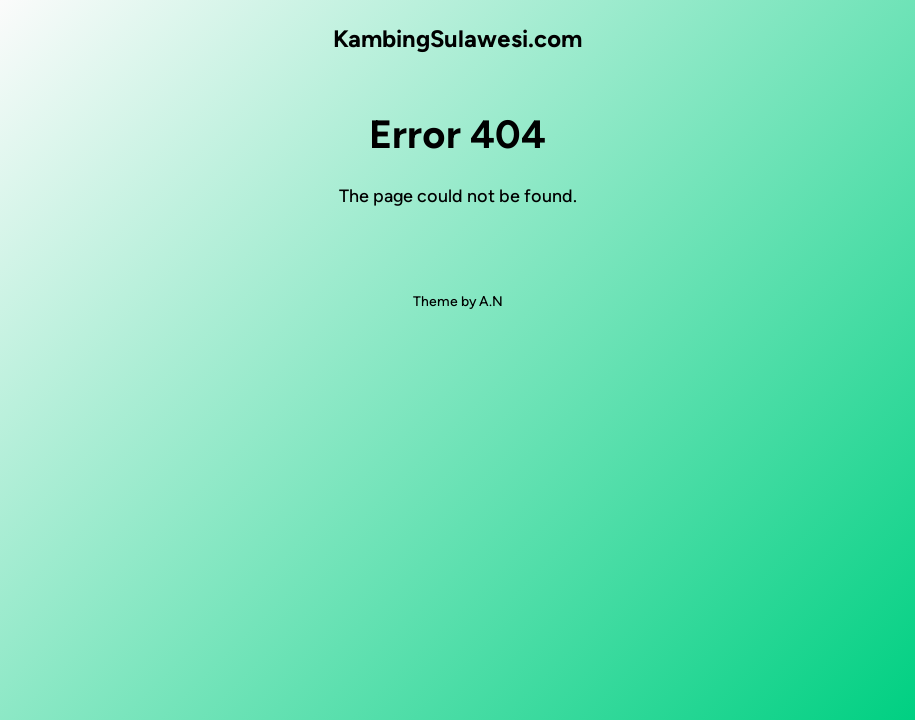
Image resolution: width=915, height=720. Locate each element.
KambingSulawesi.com (457, 38)
